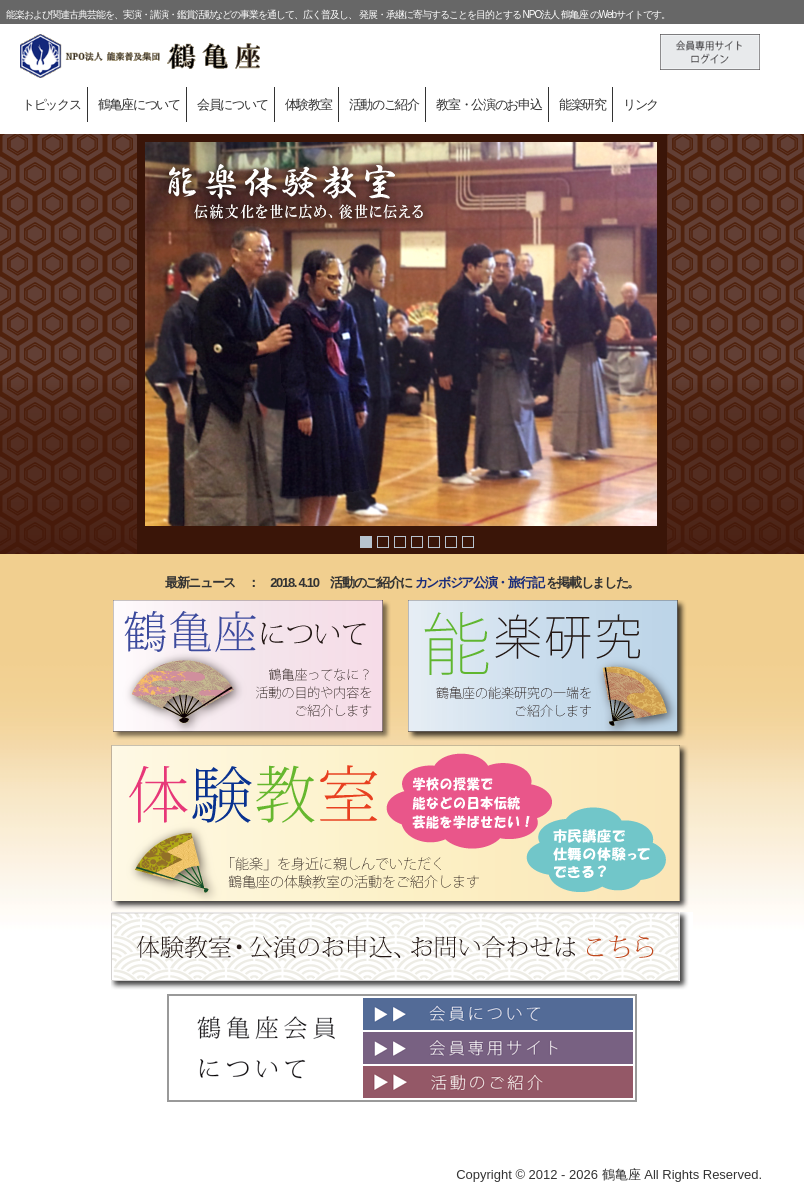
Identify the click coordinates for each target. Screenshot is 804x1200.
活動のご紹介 (384, 104)
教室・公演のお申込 (488, 104)
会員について (232, 104)
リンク (640, 104)
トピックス (51, 104)
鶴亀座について (139, 104)
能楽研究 (582, 104)
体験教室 (308, 104)
